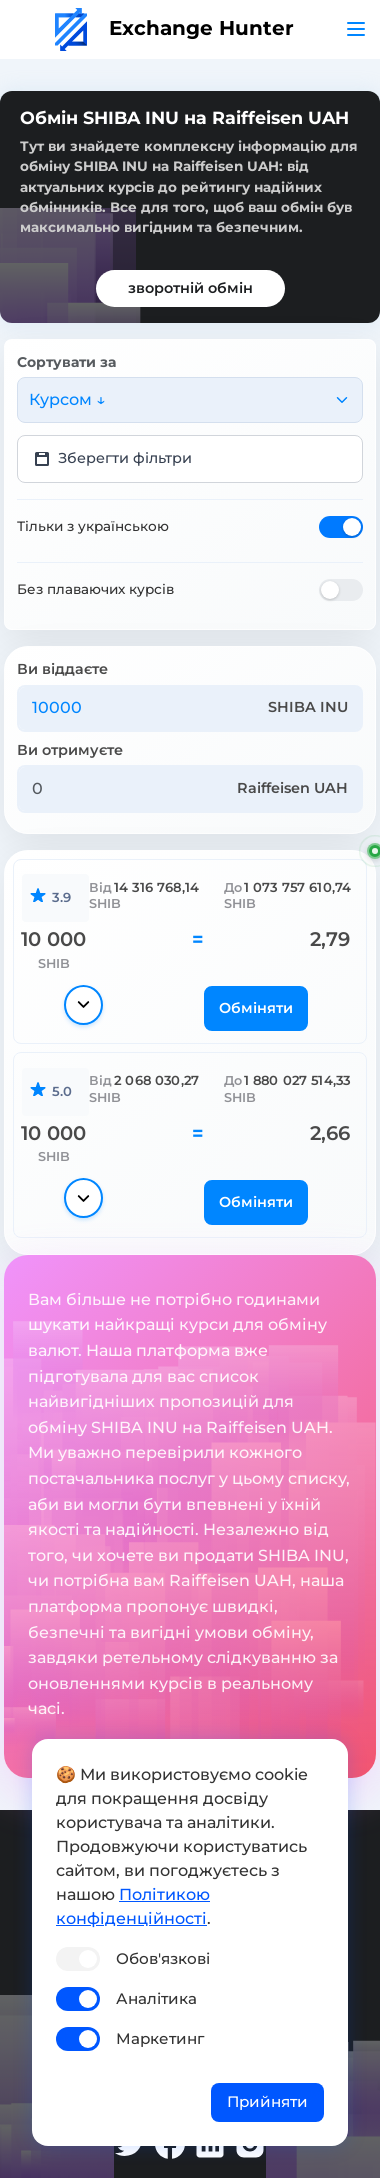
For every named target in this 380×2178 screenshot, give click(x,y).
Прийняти (267, 2101)
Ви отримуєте (70, 750)
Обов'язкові (163, 1958)
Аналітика (156, 1998)
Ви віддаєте (62, 669)
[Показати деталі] (83, 1005)
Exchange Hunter (174, 28)
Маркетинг (160, 2038)
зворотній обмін (190, 288)
